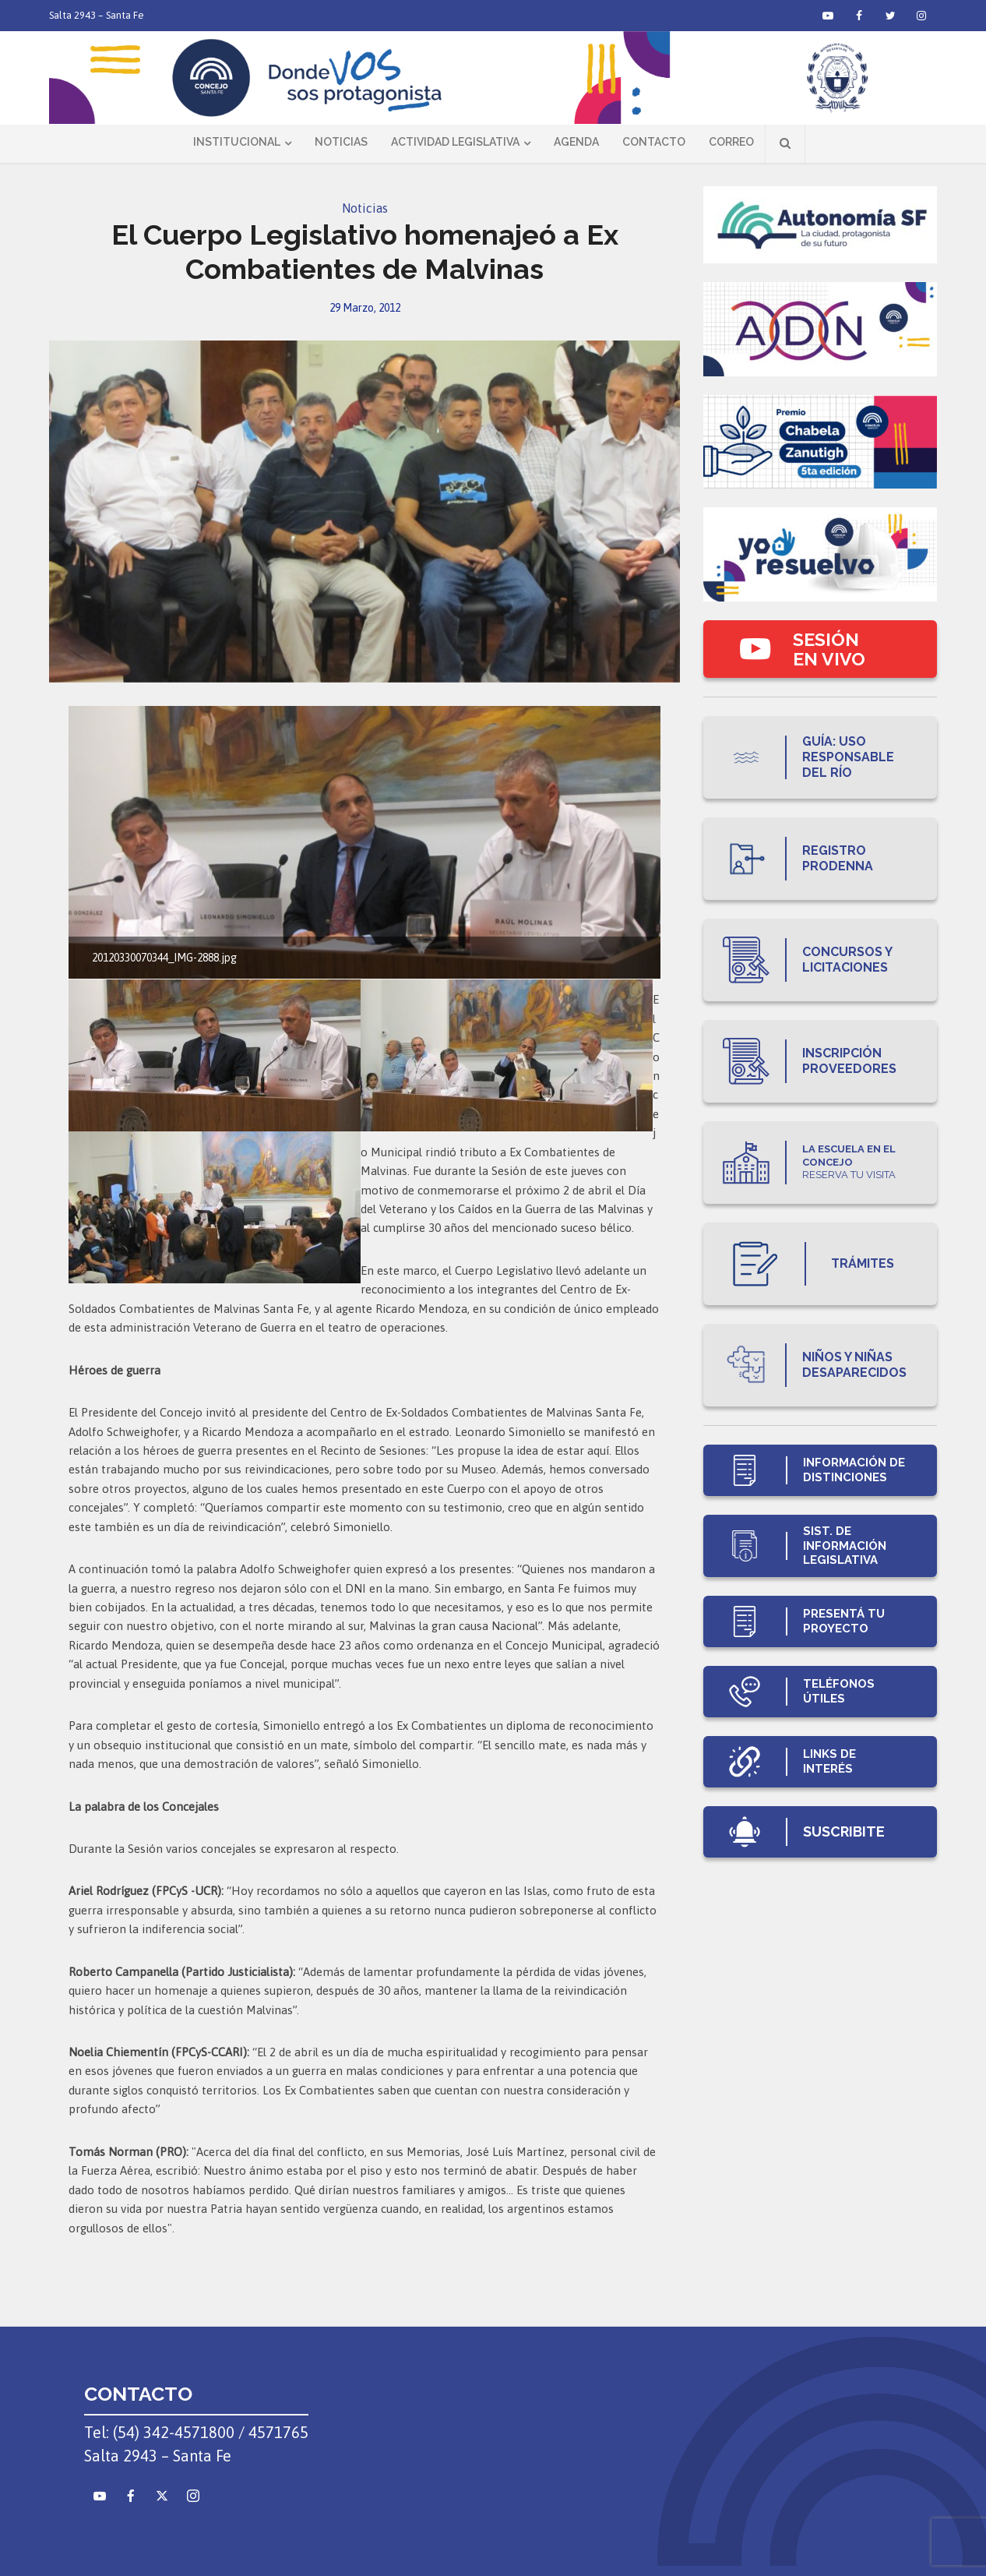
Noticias (341, 142)
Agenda (576, 142)
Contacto (653, 142)
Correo (731, 142)
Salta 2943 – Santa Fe (96, 15)
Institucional (236, 142)
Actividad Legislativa (455, 142)
